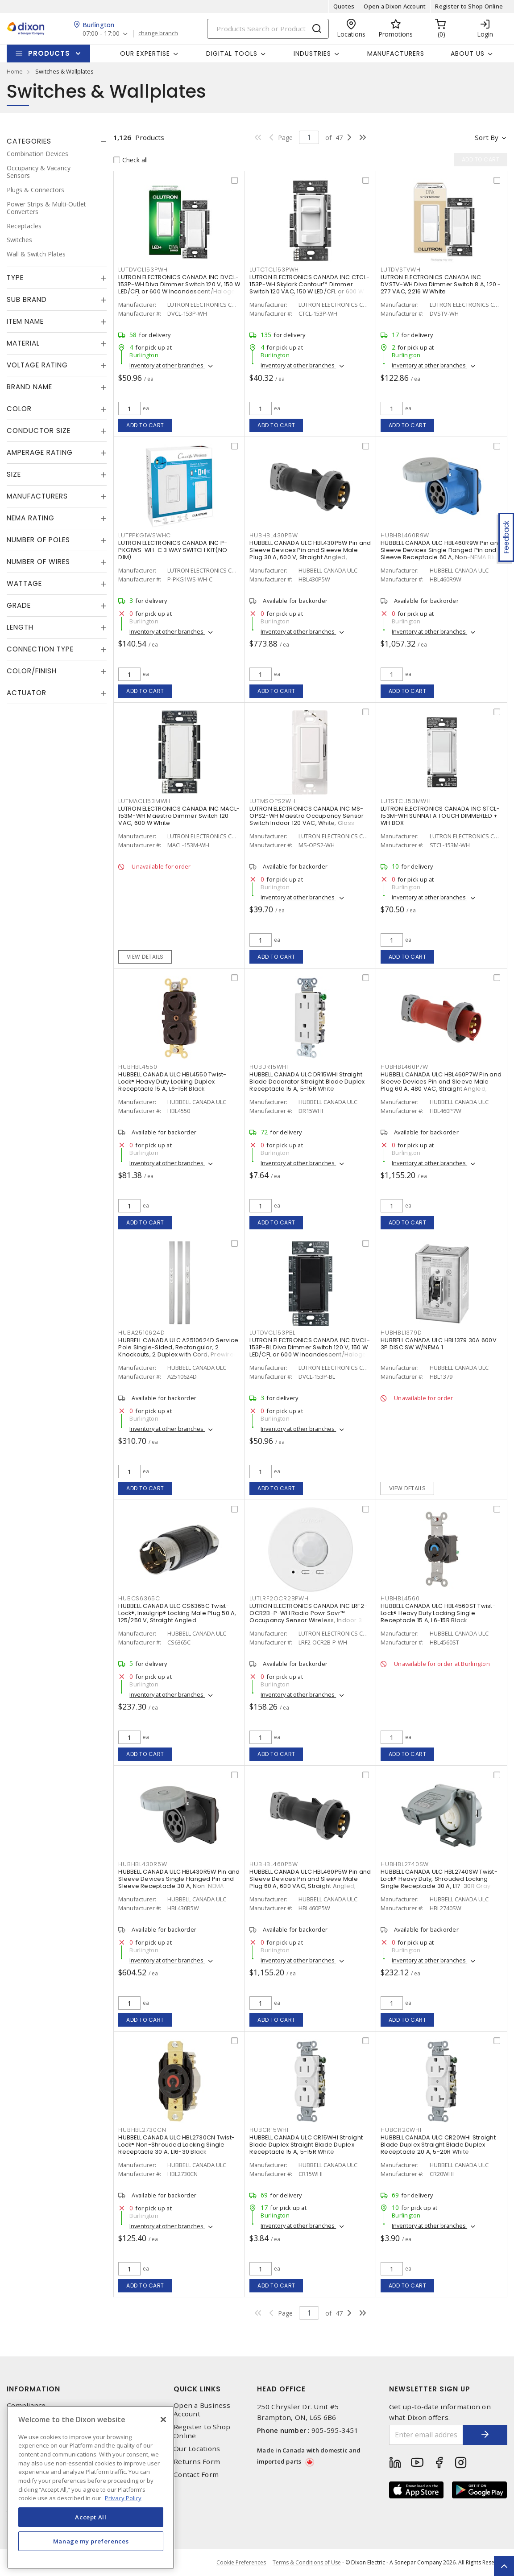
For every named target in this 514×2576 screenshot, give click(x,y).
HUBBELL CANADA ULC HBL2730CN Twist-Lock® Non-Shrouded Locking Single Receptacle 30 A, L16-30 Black (176, 2145)
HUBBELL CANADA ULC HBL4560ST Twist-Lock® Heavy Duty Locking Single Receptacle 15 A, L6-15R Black (438, 1613)
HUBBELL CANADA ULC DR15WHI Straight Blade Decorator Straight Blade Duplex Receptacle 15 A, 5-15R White (307, 1081)
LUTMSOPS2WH (272, 801)
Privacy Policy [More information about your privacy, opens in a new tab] (123, 2498)
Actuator (26, 692)
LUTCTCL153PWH (274, 269)
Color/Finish (32, 671)
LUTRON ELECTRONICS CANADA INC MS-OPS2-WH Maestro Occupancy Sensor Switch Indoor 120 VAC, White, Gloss (306, 816)
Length (20, 627)
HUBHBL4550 (138, 1067)
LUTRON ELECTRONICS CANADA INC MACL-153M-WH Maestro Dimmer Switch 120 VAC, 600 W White (179, 816)
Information (33, 2389)
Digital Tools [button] (231, 53)
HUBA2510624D (141, 1332)
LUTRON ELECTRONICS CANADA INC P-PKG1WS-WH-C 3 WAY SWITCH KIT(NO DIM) (172, 550)
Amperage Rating (40, 452)
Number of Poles (38, 539)
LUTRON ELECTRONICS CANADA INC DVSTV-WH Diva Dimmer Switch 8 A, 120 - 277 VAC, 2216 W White (441, 284)
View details (145, 956)
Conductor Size (38, 430)
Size (14, 474)
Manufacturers (395, 53)
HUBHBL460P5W (273, 1864)
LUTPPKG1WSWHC (144, 535)
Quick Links (197, 2389)
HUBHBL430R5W (142, 1864)
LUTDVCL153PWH (143, 269)
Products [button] (49, 53)
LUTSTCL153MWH (406, 801)
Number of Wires (38, 561)
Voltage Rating (37, 365)
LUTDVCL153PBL (272, 1332)
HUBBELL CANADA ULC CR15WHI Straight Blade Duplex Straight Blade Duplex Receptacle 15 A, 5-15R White (306, 2145)
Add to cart (145, 425)
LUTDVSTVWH (401, 269)
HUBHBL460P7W (404, 1067)
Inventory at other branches (167, 365)
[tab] (57, 141)
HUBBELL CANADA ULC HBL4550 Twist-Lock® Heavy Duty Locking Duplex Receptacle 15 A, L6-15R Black (172, 1081)
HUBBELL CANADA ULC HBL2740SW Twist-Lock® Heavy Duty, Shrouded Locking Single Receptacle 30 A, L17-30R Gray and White (439, 1882)
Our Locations (197, 2448)
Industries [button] (312, 53)
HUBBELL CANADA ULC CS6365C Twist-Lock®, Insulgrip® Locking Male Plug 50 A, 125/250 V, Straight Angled (177, 1613)
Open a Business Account (202, 2409)
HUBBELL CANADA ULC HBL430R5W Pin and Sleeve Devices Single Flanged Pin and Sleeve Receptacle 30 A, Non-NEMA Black (179, 1882)
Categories (29, 141)
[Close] (163, 2419)
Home (15, 71)
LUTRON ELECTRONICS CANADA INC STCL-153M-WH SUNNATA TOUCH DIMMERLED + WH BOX (440, 816)
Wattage (24, 583)
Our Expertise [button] (145, 53)
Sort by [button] (486, 137)
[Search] (268, 29)
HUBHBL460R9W (405, 535)
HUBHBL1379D (401, 1332)
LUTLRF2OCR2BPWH (278, 1598)
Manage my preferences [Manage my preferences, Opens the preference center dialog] (91, 2541)
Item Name (25, 321)
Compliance (26, 2405)
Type (15, 277)
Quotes (344, 6)
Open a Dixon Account (395, 6)
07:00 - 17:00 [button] (101, 33)
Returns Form (197, 2461)
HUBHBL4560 (400, 1598)
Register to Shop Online (469, 6)
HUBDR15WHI (268, 1067)
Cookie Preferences (241, 2562)
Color (19, 408)
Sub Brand (27, 299)
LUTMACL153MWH (144, 801)
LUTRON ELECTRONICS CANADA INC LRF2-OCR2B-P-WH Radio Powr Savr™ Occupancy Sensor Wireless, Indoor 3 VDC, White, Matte (308, 1616)
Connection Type (40, 649)
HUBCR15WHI (269, 2130)
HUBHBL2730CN (142, 2130)
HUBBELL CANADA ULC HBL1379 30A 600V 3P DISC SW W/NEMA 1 (439, 1343)
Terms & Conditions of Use (307, 2562)
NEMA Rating (30, 518)
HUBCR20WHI (401, 2130)
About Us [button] (468, 53)
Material (23, 343)
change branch (158, 33)
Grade (19, 605)
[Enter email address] (426, 2435)
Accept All (91, 2517)
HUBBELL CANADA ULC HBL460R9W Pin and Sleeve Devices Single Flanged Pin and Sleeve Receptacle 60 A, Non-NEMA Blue (441, 550)
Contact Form (196, 2474)
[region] (90, 2487)
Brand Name (29, 387)
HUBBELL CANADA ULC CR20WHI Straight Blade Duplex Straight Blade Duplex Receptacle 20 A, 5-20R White (438, 2145)
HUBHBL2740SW (405, 1864)
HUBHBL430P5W (273, 535)
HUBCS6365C (139, 1598)
